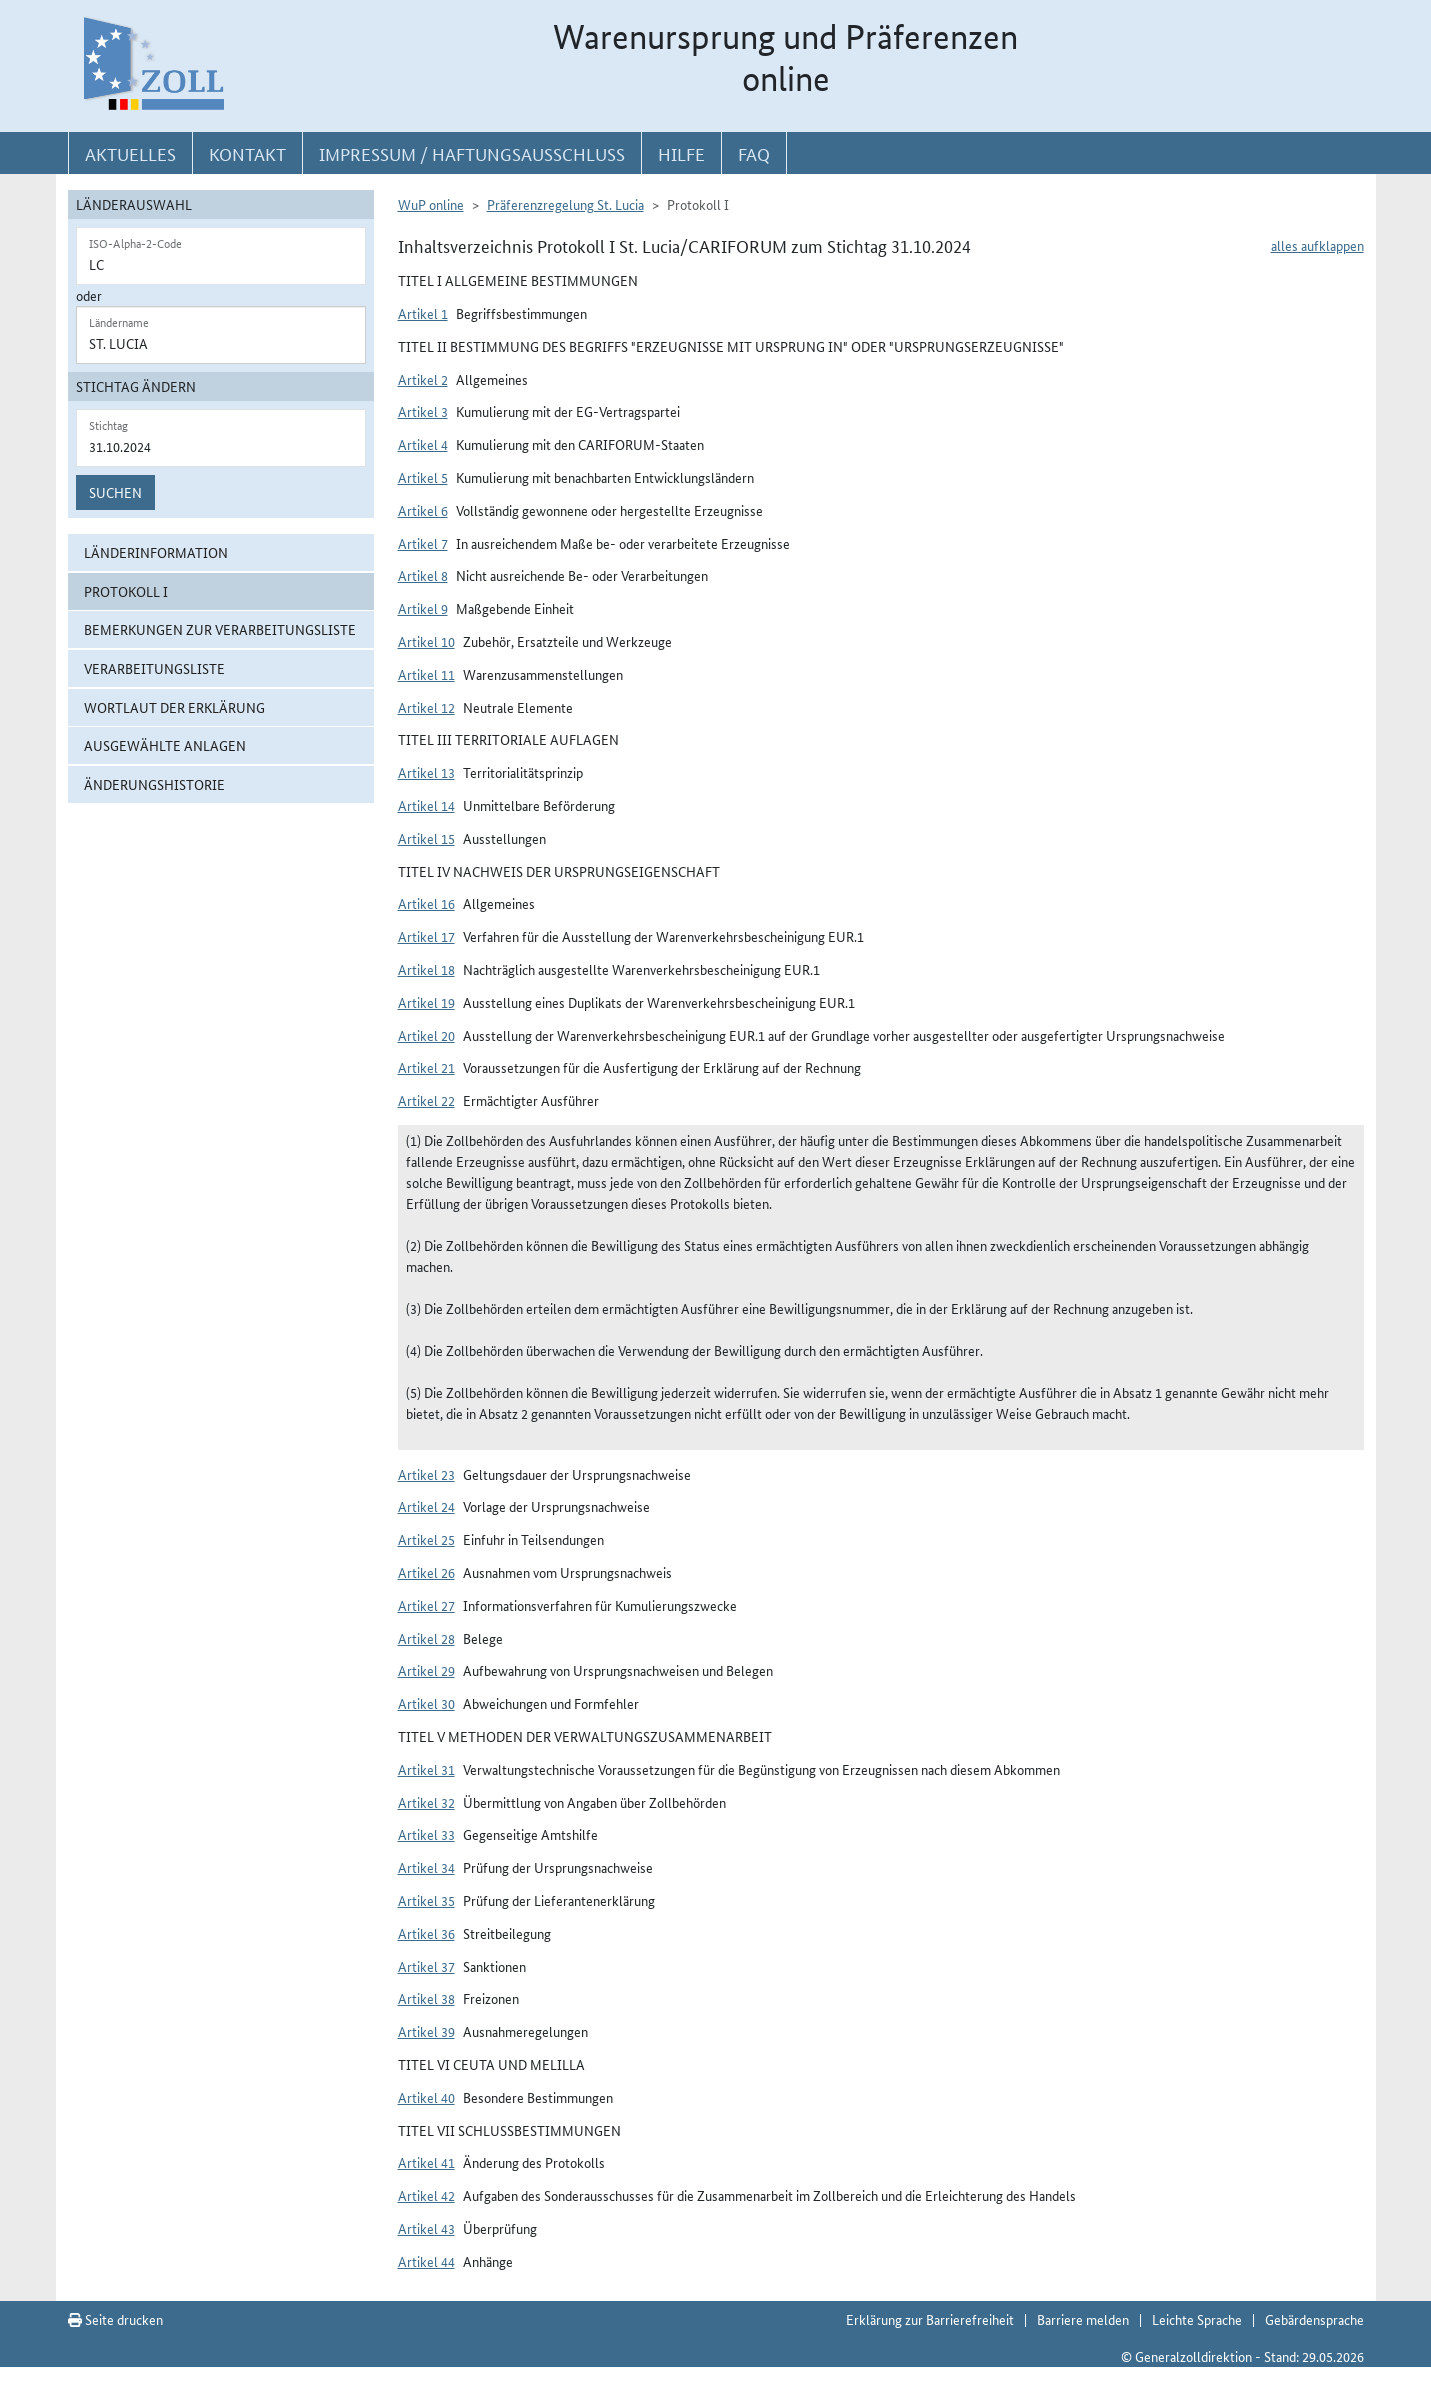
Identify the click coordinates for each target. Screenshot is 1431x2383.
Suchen (115, 492)
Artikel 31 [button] (426, 1769)
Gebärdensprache (1314, 2319)
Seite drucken (115, 2319)
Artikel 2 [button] (423, 379)
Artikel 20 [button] (426, 1035)
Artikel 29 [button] (426, 1670)
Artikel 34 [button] (426, 1867)
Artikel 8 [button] (423, 575)
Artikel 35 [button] (426, 1900)
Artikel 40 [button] (426, 2097)
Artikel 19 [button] (426, 1002)
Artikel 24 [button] (426, 1506)
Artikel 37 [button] (426, 1966)
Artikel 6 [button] (423, 510)
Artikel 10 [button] (426, 641)
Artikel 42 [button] (426, 2195)
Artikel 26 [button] (426, 1572)
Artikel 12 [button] (426, 707)
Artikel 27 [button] (426, 1605)
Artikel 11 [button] (426, 674)
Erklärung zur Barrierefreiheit (930, 2319)
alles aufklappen (1317, 245)
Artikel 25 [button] (426, 1539)
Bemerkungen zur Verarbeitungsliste (220, 629)
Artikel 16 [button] (426, 903)
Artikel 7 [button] (423, 543)
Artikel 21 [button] (426, 1067)
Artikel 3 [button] (423, 411)
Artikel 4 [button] (423, 444)
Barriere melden (1083, 2319)
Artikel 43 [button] (426, 2228)
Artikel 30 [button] (426, 1703)
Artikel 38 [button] (426, 1998)
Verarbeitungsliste (154, 668)
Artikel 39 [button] (426, 2031)
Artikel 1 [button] (423, 313)
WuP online (431, 204)
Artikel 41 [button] (426, 2162)
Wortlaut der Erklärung (174, 707)
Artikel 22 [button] (426, 1100)
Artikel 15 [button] (426, 838)
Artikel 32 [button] (426, 1802)
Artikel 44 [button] (426, 2261)
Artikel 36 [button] (426, 1933)
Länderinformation (156, 552)
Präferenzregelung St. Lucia (565, 204)
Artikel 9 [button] (423, 608)
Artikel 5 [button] (423, 477)
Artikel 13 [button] (426, 772)
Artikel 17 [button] (426, 936)
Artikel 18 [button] (426, 969)
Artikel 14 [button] (426, 805)
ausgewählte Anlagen (165, 745)
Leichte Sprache (1197, 2319)
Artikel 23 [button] (426, 1474)
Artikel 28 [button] (426, 1638)
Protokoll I (126, 591)
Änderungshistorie (154, 784)
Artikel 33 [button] (426, 1834)
